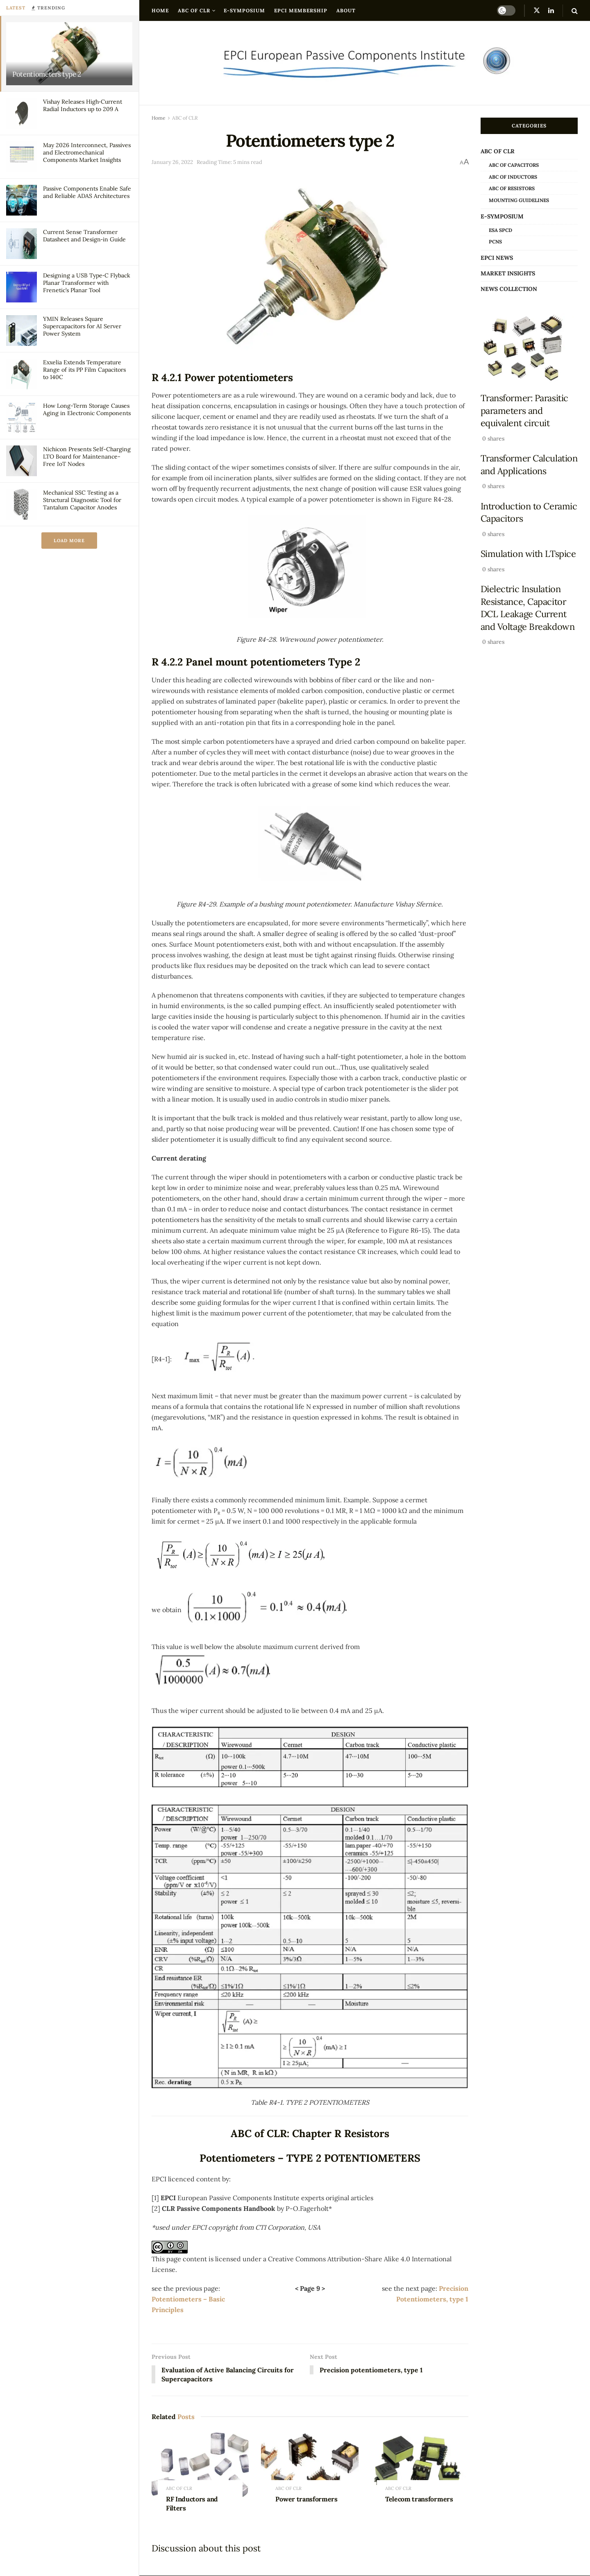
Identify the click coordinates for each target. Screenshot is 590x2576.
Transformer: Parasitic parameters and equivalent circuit (524, 410)
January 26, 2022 (172, 162)
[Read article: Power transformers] (309, 2466)
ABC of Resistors (512, 188)
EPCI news (497, 257)
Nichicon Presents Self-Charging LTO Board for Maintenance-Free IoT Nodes (87, 456)
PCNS (495, 242)
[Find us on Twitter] (536, 10)
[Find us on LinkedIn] (551, 10)
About (346, 10)
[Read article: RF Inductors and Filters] (200, 2466)
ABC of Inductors (513, 177)
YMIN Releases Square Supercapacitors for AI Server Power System (82, 326)
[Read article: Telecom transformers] (419, 2466)
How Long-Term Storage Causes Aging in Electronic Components (87, 409)
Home (160, 10)
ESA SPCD (500, 230)
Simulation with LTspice (528, 553)
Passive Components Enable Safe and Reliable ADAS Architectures (87, 192)
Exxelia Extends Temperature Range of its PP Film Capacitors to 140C (84, 370)
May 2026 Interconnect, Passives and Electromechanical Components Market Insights (87, 152)
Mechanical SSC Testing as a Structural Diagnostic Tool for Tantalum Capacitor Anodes (82, 500)
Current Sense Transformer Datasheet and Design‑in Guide (84, 235)
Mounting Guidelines (519, 200)
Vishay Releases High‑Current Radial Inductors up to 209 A (82, 105)
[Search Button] (575, 10)
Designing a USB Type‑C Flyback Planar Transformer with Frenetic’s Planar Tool (86, 283)
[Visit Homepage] (364, 63)
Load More (69, 540)
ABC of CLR (194, 10)
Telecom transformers (419, 2499)
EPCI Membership (300, 10)
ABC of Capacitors (514, 165)
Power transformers (306, 2499)
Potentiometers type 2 (46, 74)
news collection (509, 289)
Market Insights (508, 273)
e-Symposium (244, 10)
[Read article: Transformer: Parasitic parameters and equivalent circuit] (529, 348)
